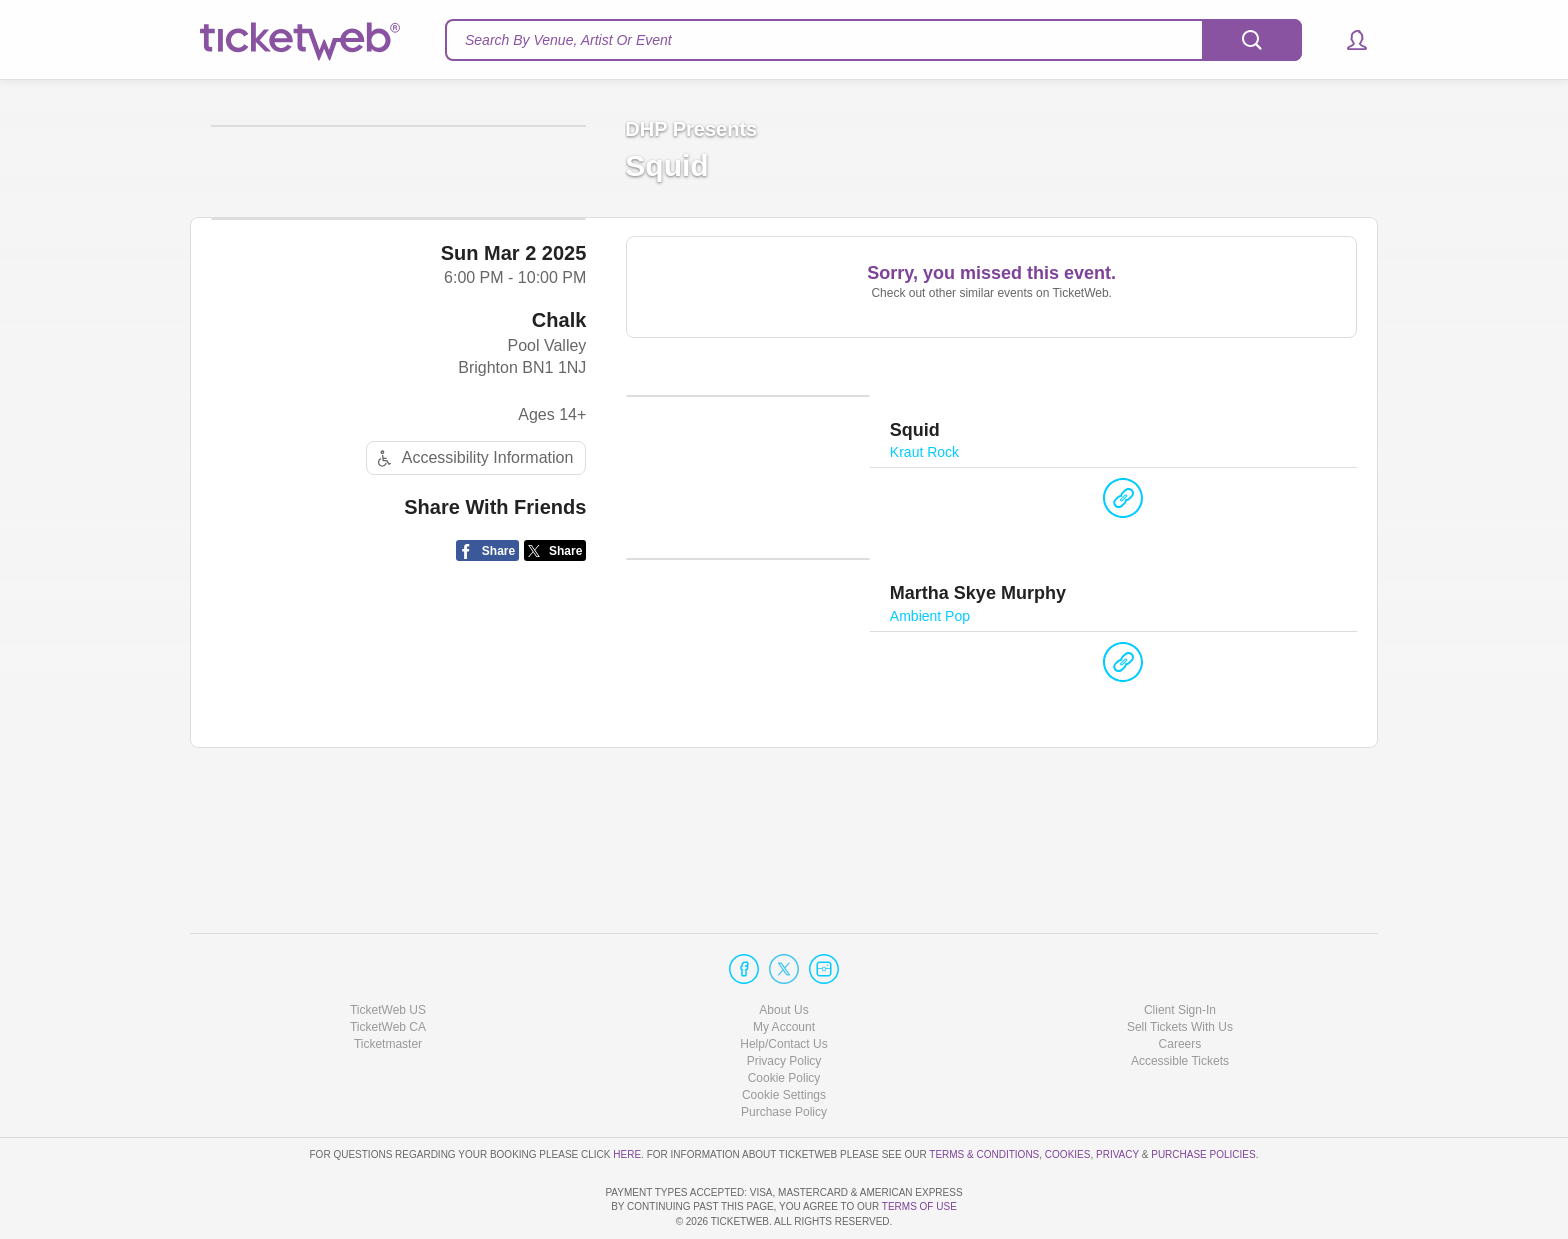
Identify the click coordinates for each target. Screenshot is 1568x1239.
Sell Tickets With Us (1180, 970)
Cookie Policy (784, 1021)
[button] (1347, 40)
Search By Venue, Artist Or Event (568, 40)
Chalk (559, 477)
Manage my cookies (784, 1038)
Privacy (1117, 1096)
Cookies (1068, 1096)
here (627, 1096)
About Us (783, 952)
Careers (1180, 987)
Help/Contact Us (783, 987)
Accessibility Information (473, 615)
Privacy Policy (784, 1004)
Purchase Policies (1203, 1096)
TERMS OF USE (919, 1206)
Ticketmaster (388, 987)
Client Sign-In (1180, 952)
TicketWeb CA (388, 970)
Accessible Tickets (1180, 1004)
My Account (784, 970)
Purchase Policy (784, 1055)
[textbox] (873, 40)
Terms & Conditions (984, 1096)
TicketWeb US (388, 952)
